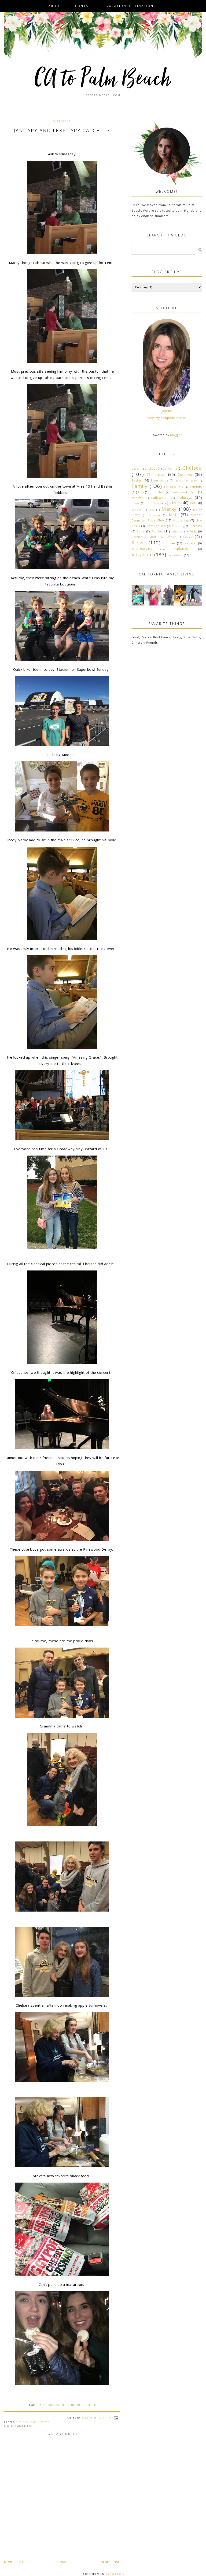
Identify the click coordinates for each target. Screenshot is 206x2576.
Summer (169, 543)
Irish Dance (153, 503)
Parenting (178, 526)
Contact (84, 6)
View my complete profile (166, 418)
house (136, 503)
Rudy (192, 531)
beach (136, 468)
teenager (190, 543)
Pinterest (77, 2405)
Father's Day (173, 487)
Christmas (156, 474)
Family (139, 486)
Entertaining (159, 480)
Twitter (61, 2405)
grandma (137, 498)
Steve (188, 536)
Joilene (167, 411)
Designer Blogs (114, 2574)
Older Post (110, 2562)
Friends (196, 487)
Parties (157, 531)
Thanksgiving (142, 548)
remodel (177, 531)
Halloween (159, 498)
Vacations (175, 555)
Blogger (176, 435)
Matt (173, 514)
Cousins (185, 474)
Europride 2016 (186, 480)
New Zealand (156, 526)
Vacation (142, 554)
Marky (34, 2422)
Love (151, 509)
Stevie (45, 2422)
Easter (137, 480)
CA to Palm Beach (103, 79)
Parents (196, 526)
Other (91, 2405)
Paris (140, 531)
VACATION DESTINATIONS (131, 6)
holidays (184, 497)
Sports (154, 537)
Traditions (181, 548)
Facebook (45, 2405)
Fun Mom (158, 492)
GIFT (194, 492)
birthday (151, 468)
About (55, 6)
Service (137, 537)
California (170, 468)
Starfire (171, 537)
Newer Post (13, 2562)
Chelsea (22, 2422)
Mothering (180, 520)
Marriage (155, 515)
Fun (141, 492)
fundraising (178, 492)
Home (61, 2562)
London (137, 509)
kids (193, 503)
